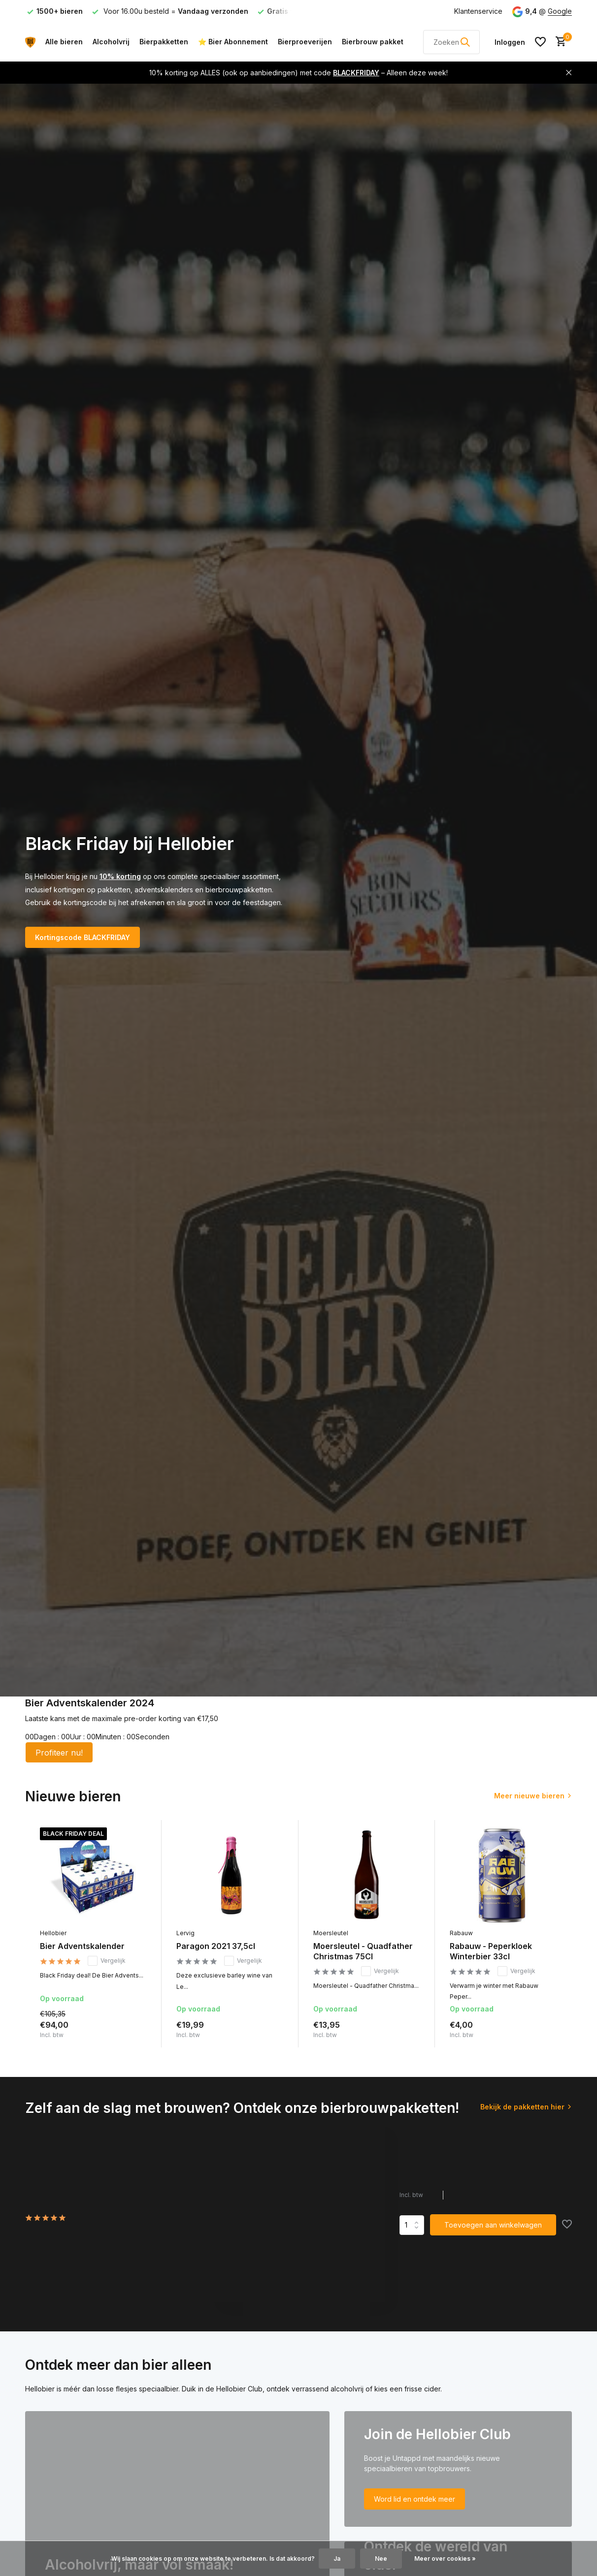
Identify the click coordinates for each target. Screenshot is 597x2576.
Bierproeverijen (305, 41)
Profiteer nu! (59, 1753)
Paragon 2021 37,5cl (215, 1946)
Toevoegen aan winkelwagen (493, 2225)
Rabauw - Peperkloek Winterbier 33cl (491, 1951)
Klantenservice (478, 11)
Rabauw (461, 1933)
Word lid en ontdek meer (414, 2499)
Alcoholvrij (111, 41)
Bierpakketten (163, 41)
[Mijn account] (510, 42)
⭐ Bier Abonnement (233, 41)
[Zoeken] (451, 42)
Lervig (185, 1933)
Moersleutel (330, 1933)
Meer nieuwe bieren (529, 1795)
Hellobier (53, 1933)
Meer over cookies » (445, 2558)
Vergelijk (107, 1960)
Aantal (411, 2225)
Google (560, 11)
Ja (336, 2558)
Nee (381, 2558)
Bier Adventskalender (82, 1946)
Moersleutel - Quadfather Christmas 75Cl (363, 1951)
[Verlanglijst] (540, 41)
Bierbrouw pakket (372, 41)
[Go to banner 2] (458, 2469)
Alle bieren (64, 41)
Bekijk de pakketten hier (522, 2107)
